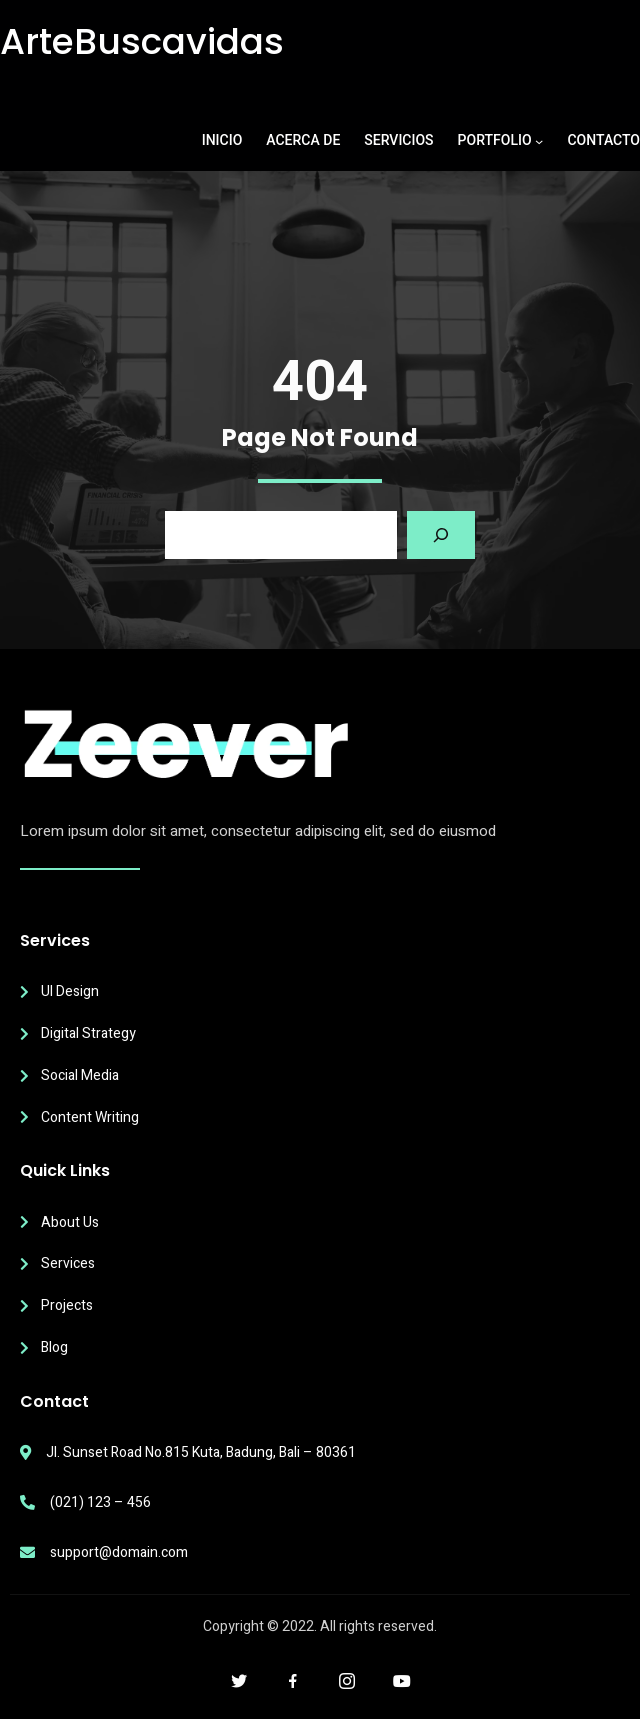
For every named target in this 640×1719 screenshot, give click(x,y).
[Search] (441, 535)
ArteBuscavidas (142, 41)
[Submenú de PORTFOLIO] (539, 141)
